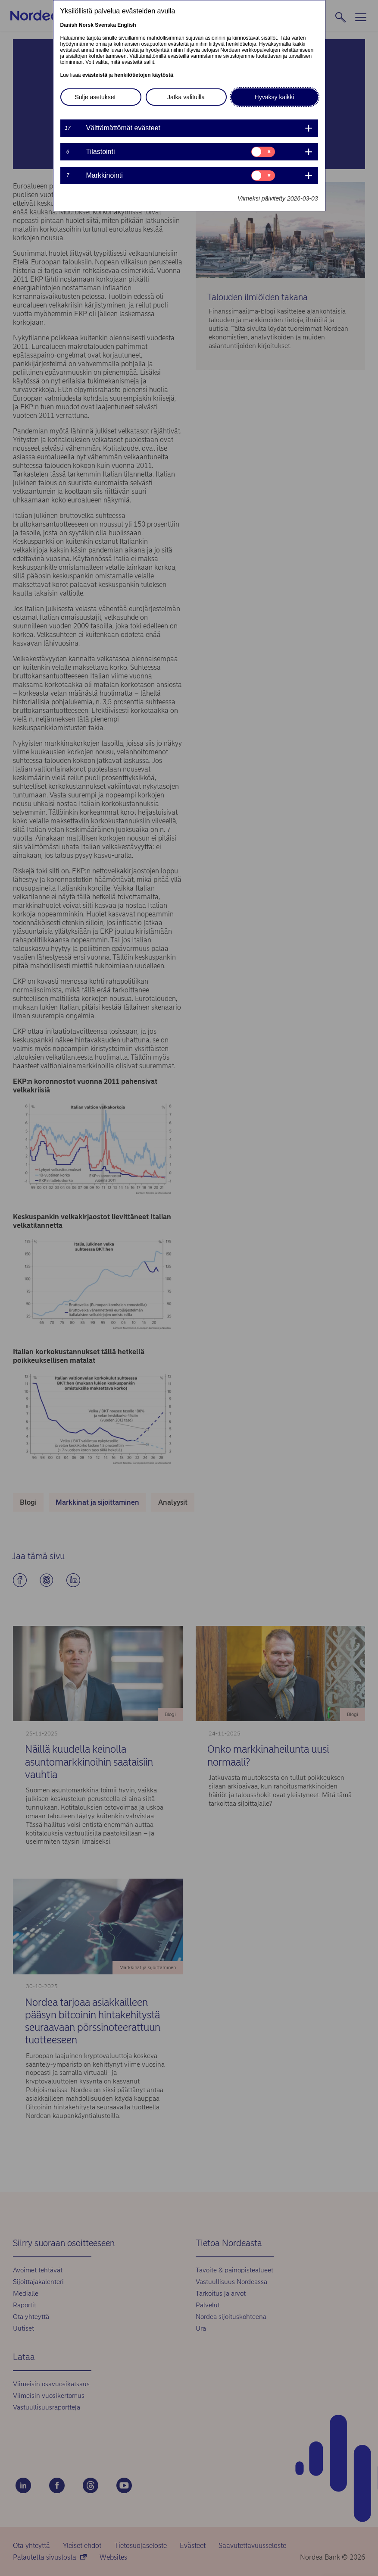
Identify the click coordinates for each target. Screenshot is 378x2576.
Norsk (86, 25)
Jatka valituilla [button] (186, 97)
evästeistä (94, 75)
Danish (69, 25)
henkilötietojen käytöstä (143, 75)
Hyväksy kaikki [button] (274, 97)
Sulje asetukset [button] (95, 97)
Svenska (105, 25)
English (126, 25)
